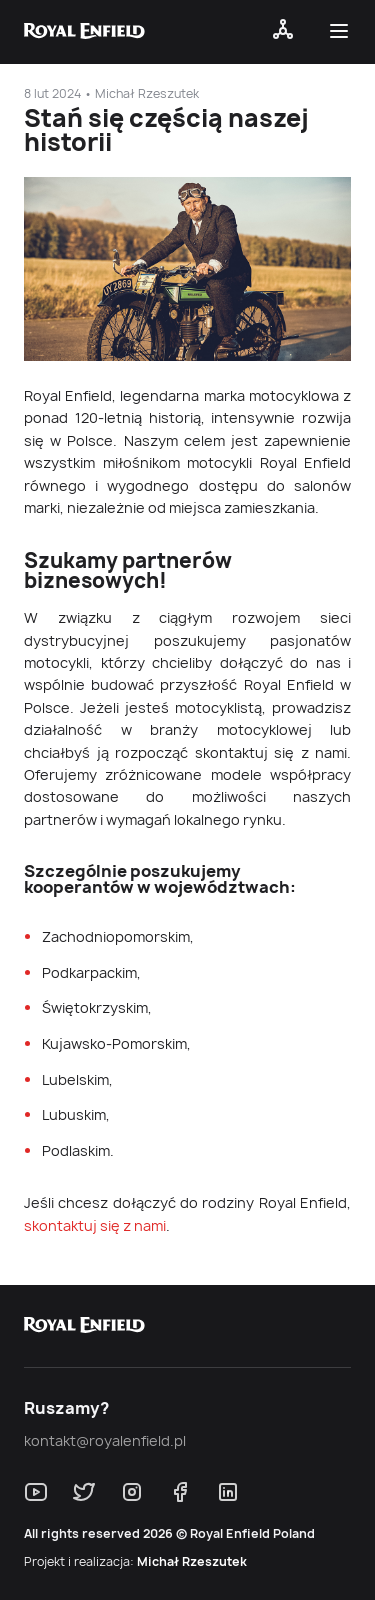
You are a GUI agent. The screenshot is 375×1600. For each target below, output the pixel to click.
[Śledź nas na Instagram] (132, 1492)
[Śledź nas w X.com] (84, 1492)
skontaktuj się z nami (95, 1225)
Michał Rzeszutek (192, 1562)
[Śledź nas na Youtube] (36, 1492)
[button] (343, 35)
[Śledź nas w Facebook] (180, 1492)
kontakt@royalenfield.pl (105, 1441)
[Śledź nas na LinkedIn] (228, 1492)
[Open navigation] (283, 35)
